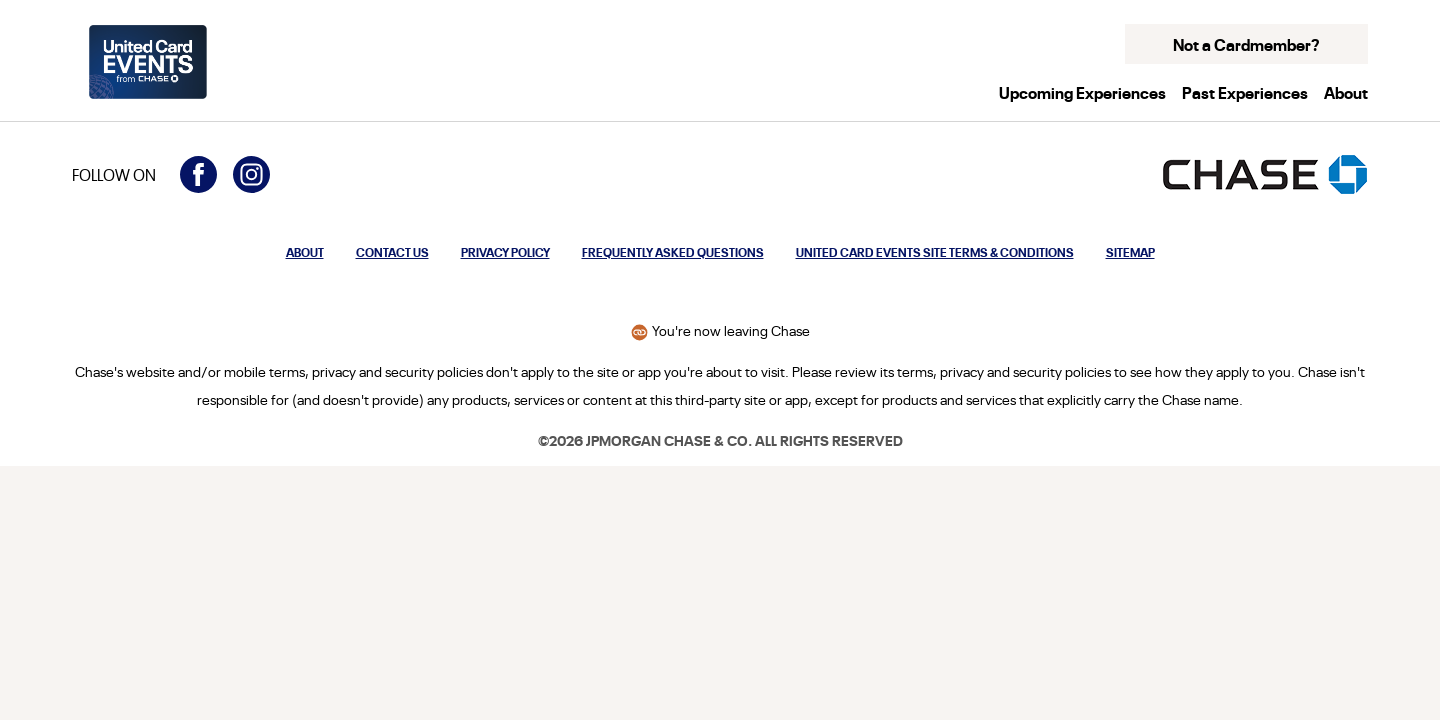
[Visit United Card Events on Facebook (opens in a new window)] (198, 174)
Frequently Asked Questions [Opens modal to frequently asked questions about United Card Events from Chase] (673, 251)
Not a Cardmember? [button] (1246, 44)
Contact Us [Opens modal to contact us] (392, 251)
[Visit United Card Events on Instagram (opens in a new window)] (251, 174)
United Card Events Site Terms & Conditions (935, 251)
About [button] (1346, 92)
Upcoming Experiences (1082, 92)
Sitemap (1130, 251)
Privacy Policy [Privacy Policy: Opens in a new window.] (505, 251)
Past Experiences (1245, 92)
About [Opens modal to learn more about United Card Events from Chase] (305, 251)
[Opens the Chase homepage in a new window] (1265, 174)
